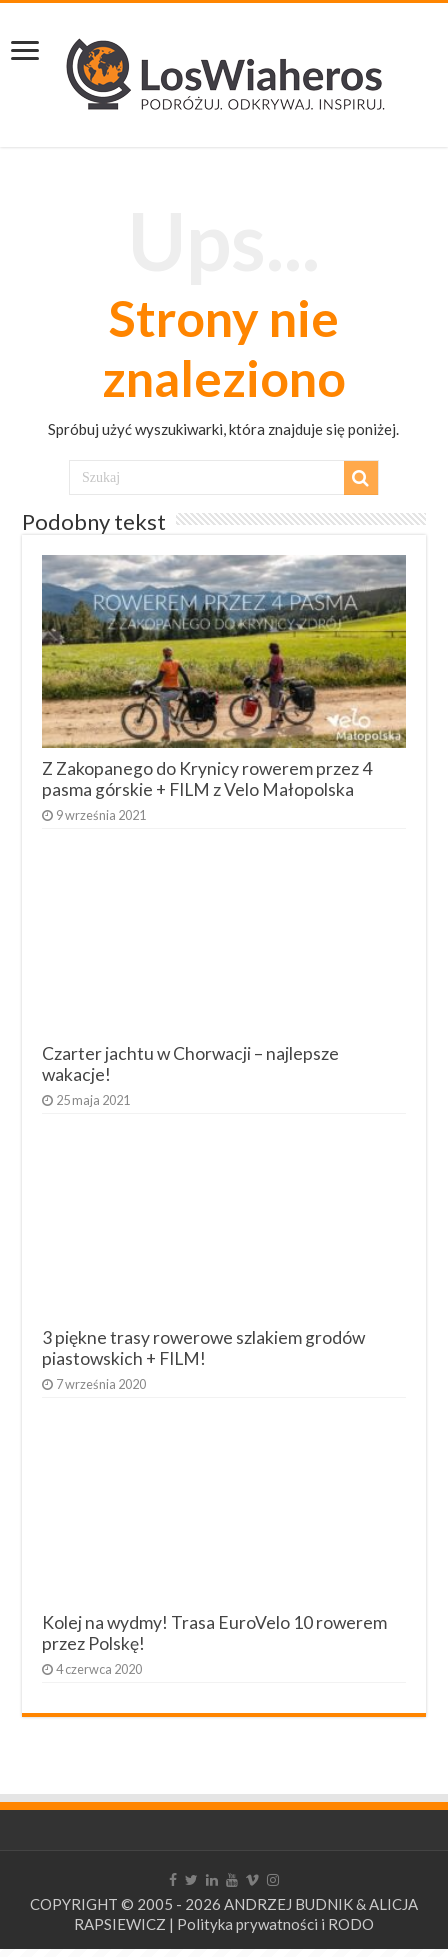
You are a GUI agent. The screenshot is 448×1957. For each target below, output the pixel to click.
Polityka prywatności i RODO (275, 1924)
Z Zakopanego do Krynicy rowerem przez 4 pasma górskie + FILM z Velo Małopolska (207, 779)
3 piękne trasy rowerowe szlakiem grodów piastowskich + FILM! (203, 1348)
